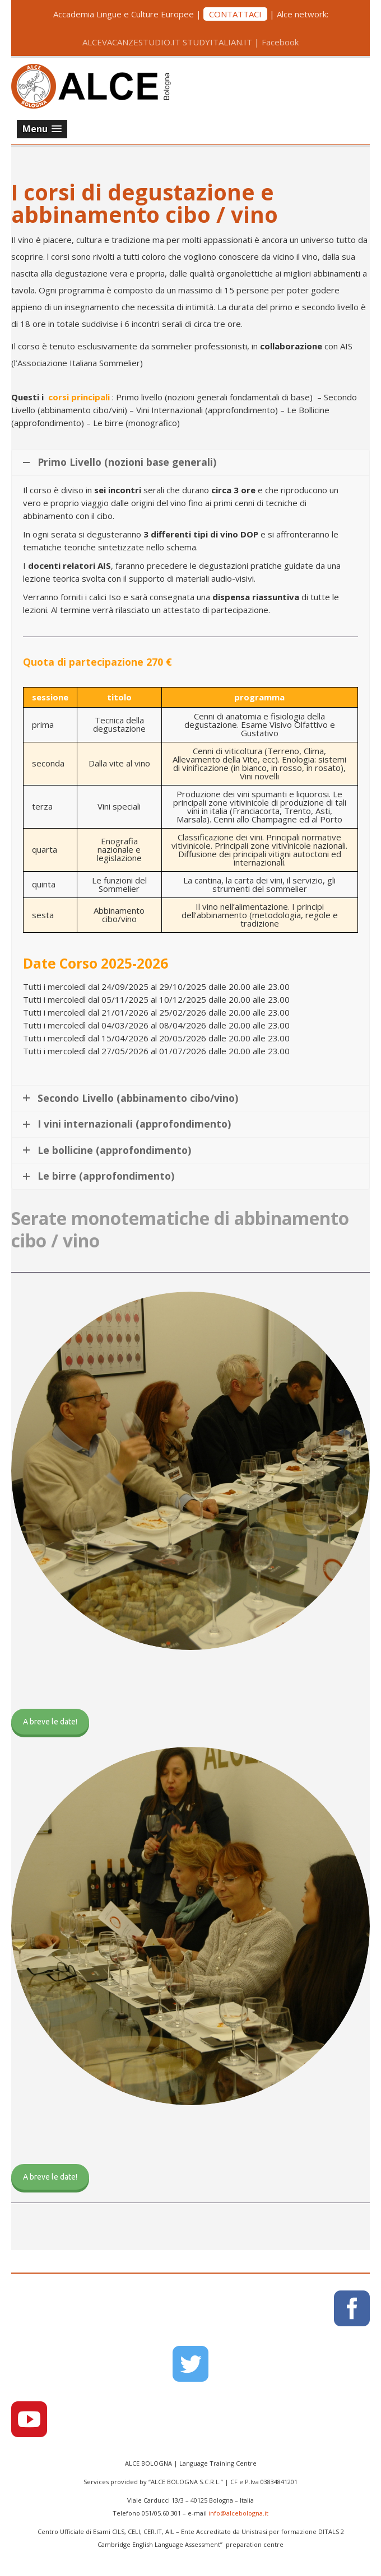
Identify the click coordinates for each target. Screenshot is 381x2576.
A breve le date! (50, 1721)
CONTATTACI (235, 14)
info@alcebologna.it (238, 2513)
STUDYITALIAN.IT (217, 42)
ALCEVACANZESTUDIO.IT (131, 42)
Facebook (280, 42)
